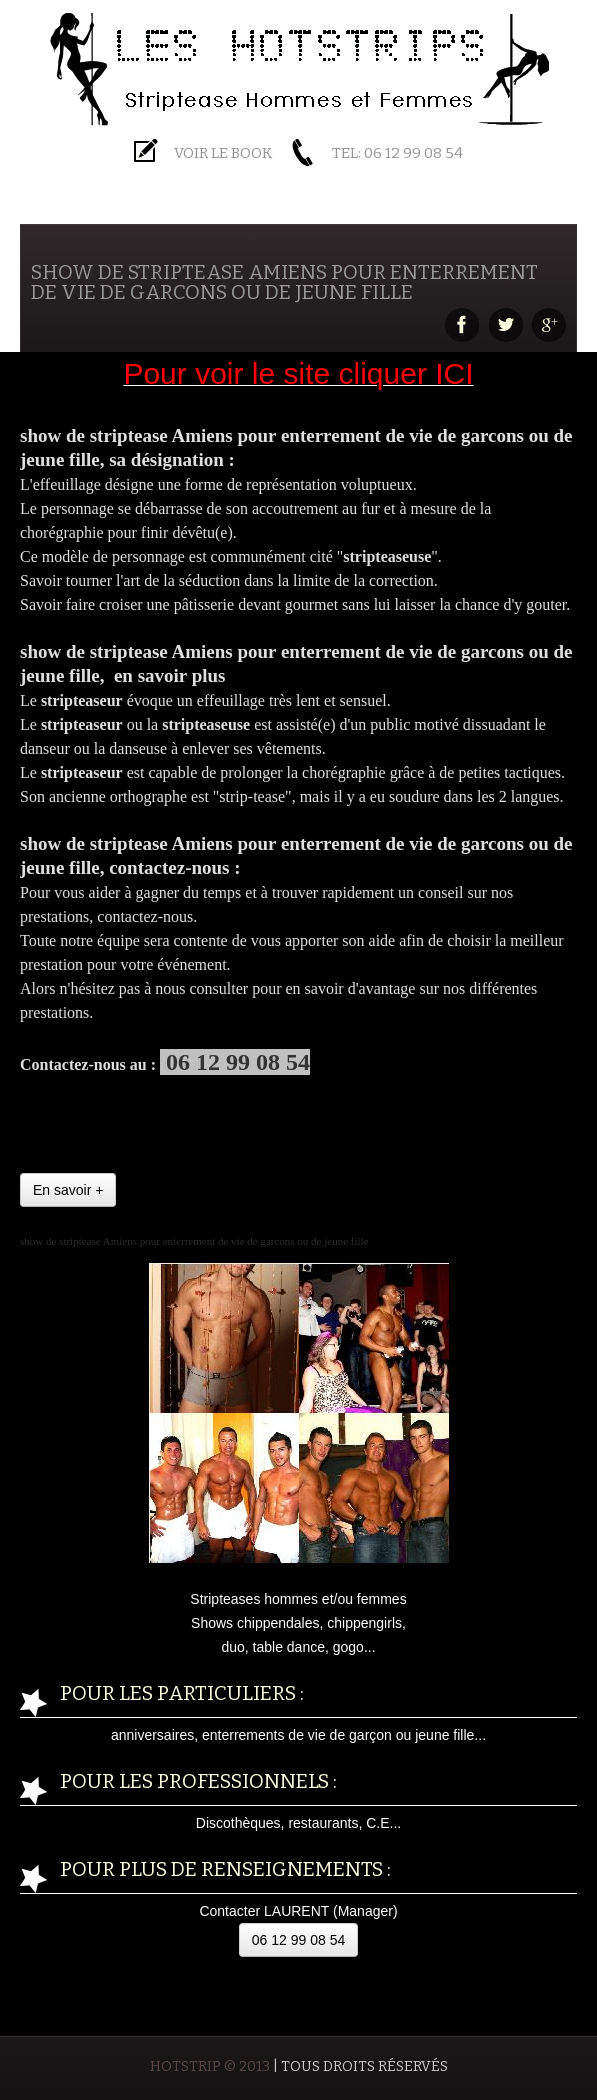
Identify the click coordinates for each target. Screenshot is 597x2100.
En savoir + (68, 1190)
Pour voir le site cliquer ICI (298, 373)
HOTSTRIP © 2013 (210, 2066)
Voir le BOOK (223, 153)
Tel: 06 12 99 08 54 (397, 153)
